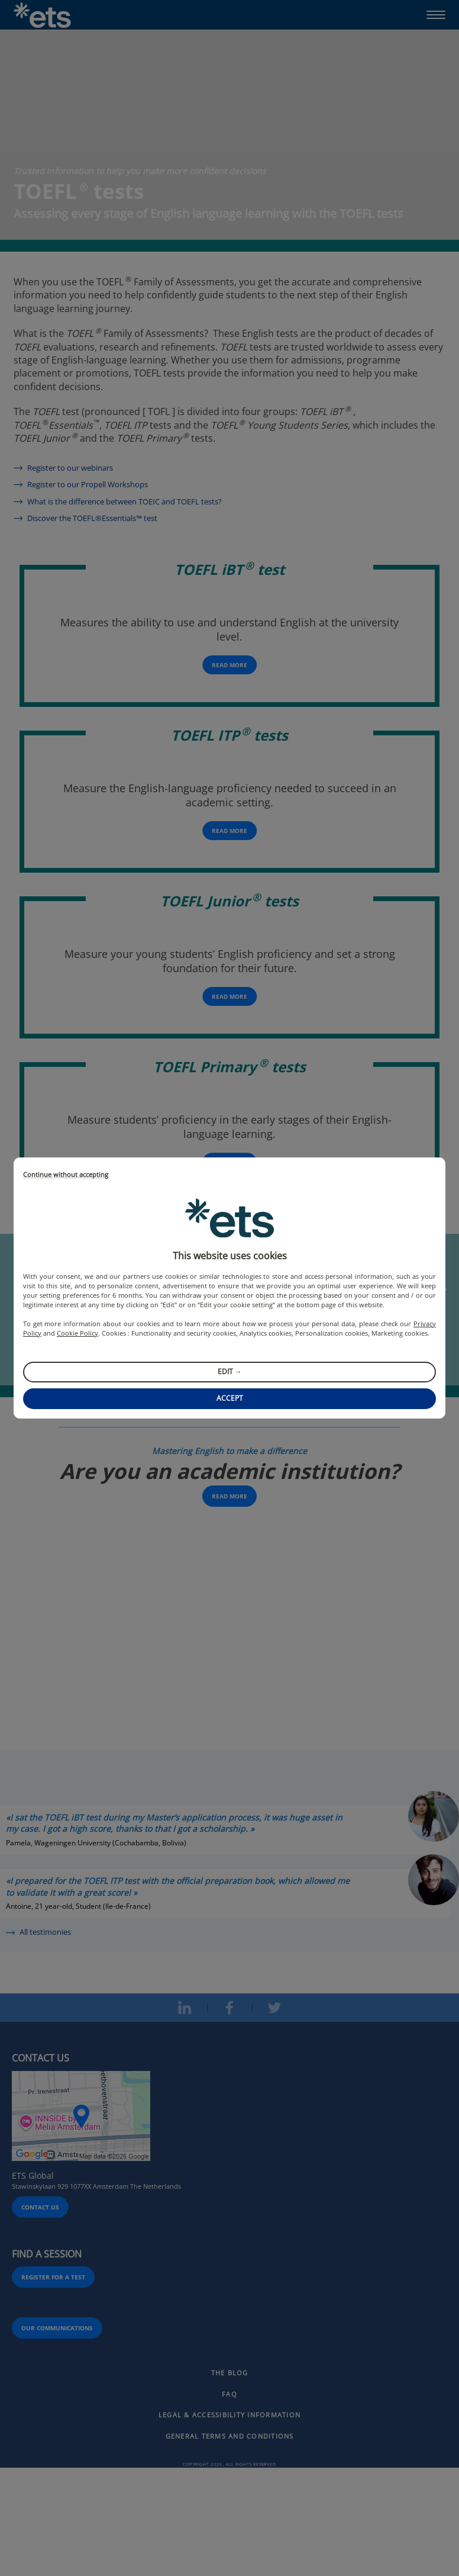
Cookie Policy (77, 1333)
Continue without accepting (65, 1175)
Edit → (230, 1371)
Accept (229, 1398)
